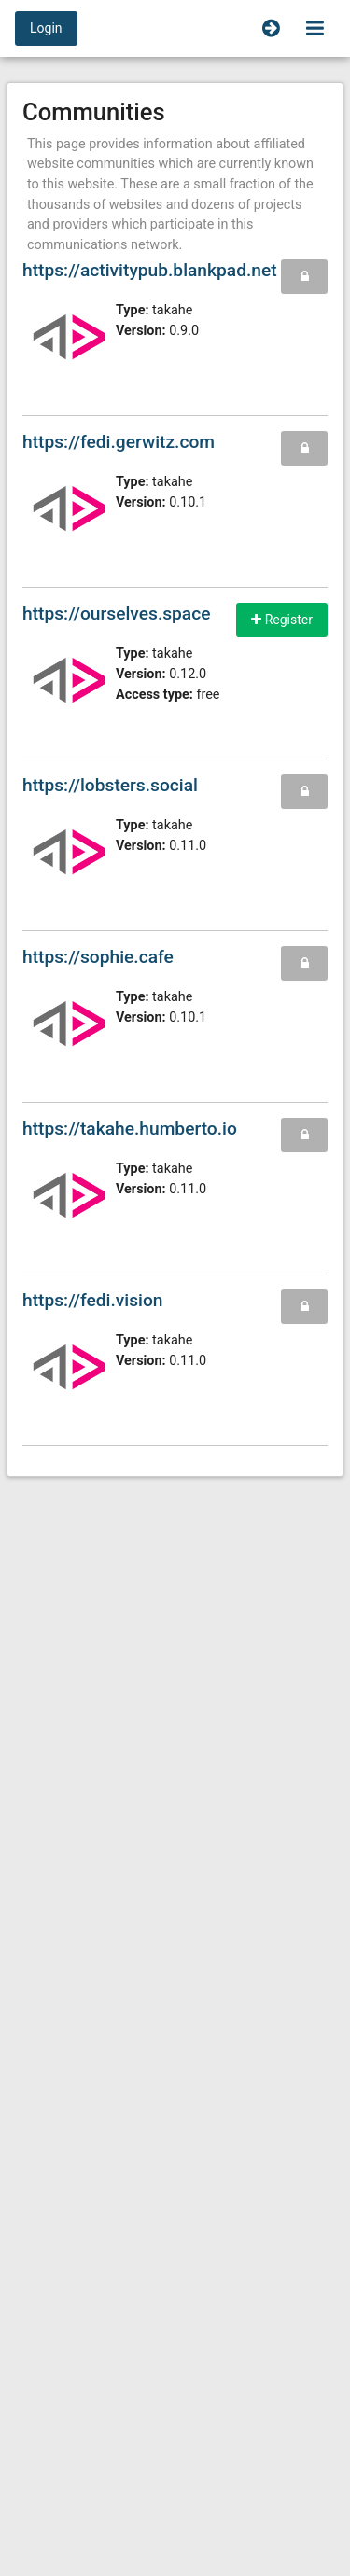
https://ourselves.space (116, 613)
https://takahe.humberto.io (129, 1128)
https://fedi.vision (92, 1300)
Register (282, 619)
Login (46, 28)
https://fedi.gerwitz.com (118, 442)
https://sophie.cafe (98, 957)
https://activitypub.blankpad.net (149, 270)
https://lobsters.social (110, 785)
